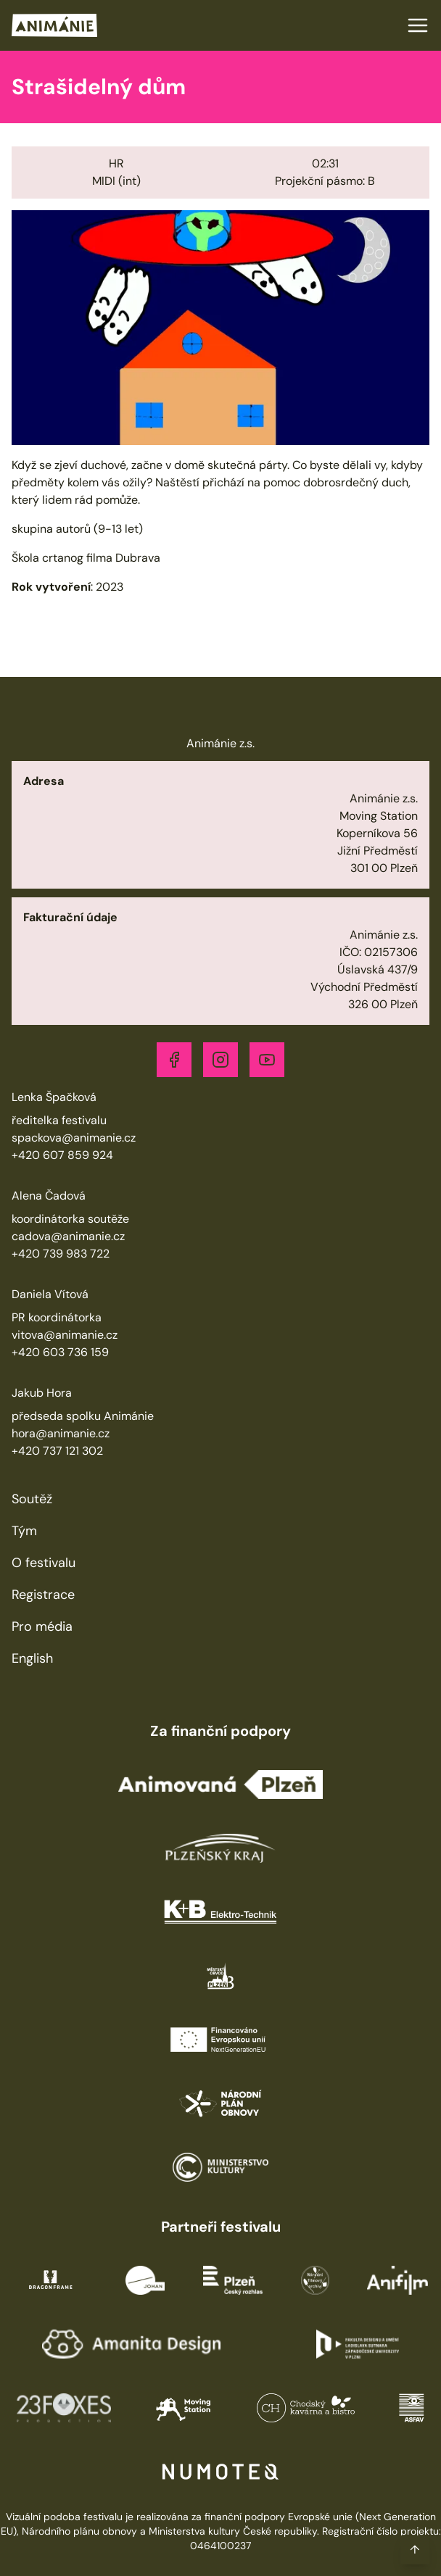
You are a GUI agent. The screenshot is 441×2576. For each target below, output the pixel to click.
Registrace (43, 1594)
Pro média (42, 1626)
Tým (24, 1531)
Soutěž (32, 1499)
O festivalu (43, 1562)
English (32, 1658)
